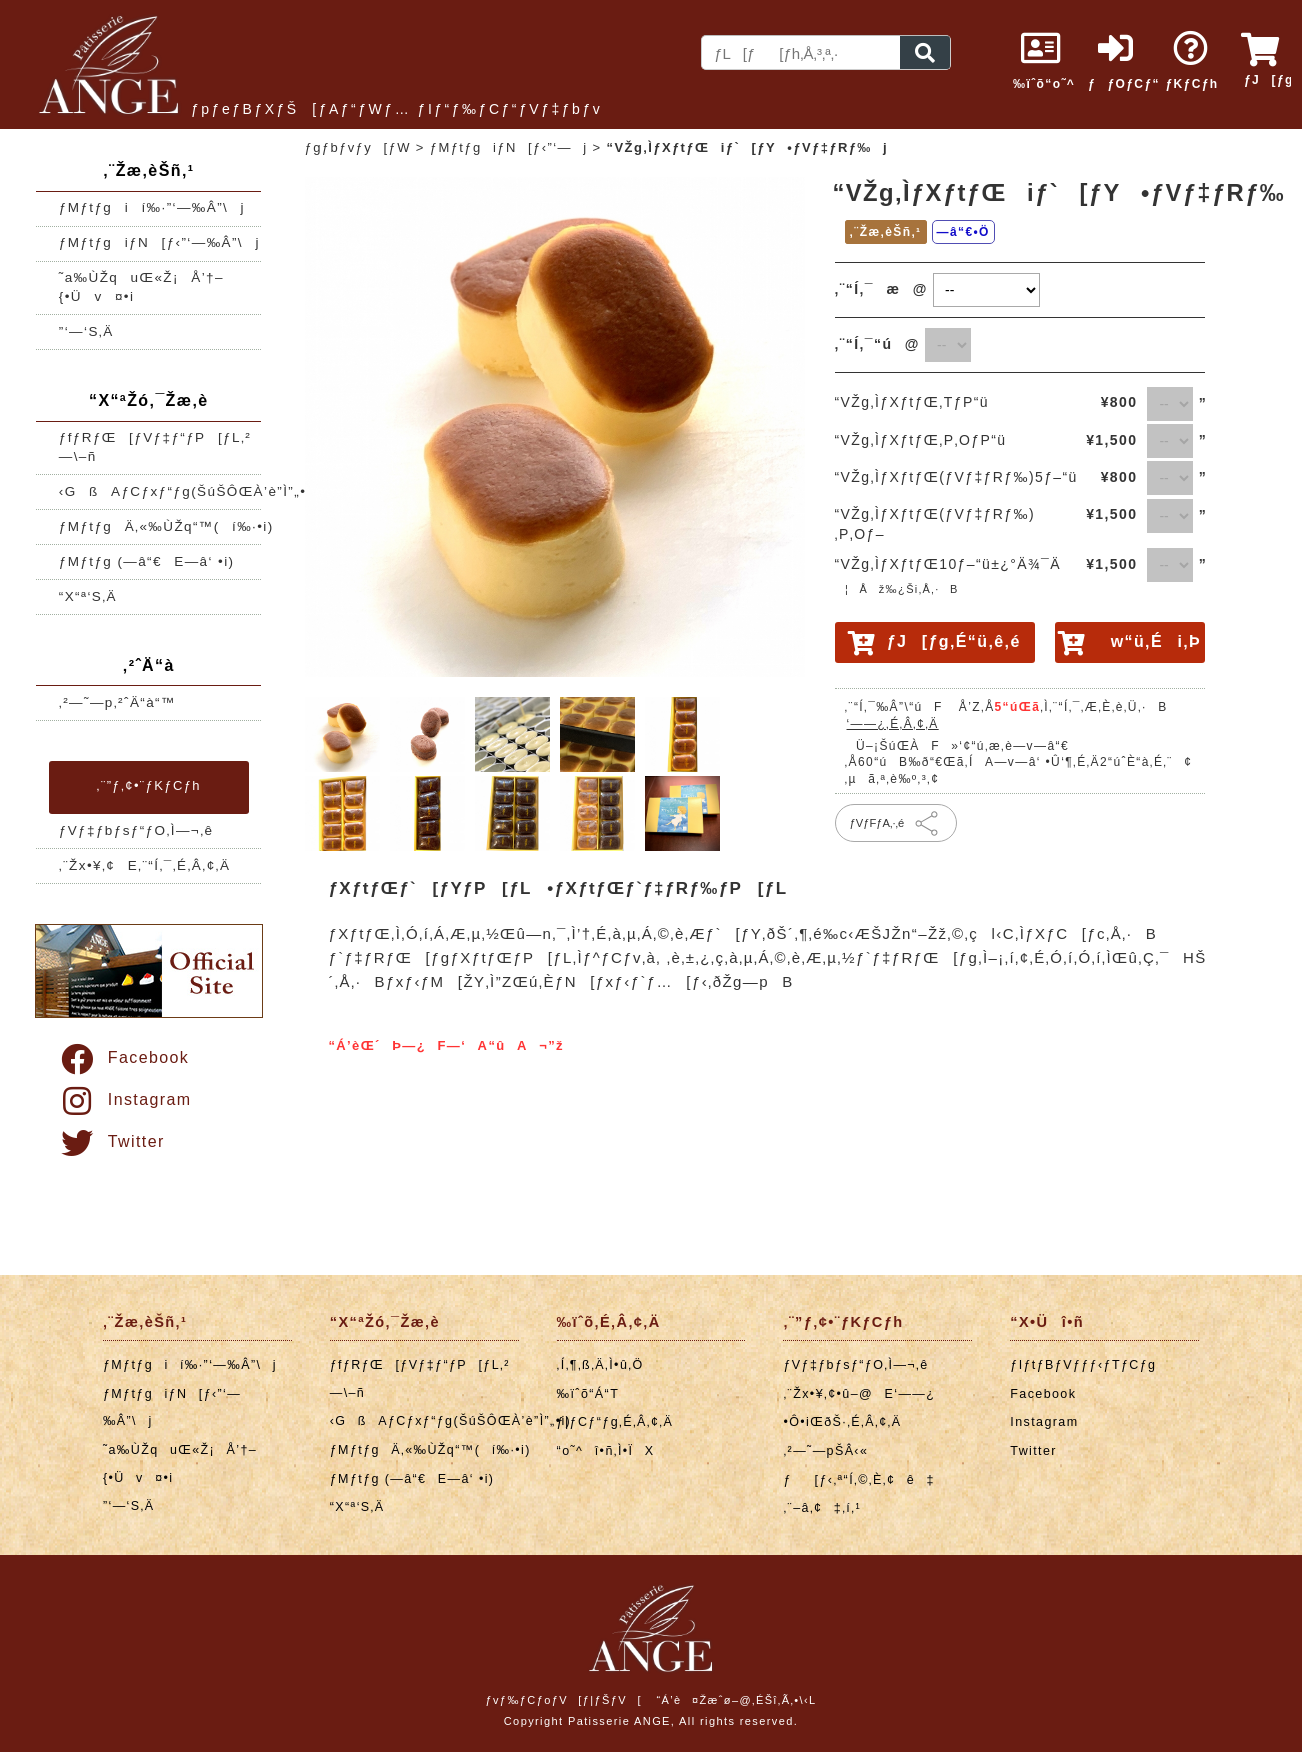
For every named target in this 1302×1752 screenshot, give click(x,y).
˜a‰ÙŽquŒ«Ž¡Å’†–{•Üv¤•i (141, 287)
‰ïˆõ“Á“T (588, 1394)
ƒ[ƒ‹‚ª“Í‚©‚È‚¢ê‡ (858, 1480)
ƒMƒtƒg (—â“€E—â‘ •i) (147, 561)
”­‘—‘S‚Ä (86, 331)
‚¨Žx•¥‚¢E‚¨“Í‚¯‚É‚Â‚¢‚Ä (145, 865)
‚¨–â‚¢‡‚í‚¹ (822, 1508)
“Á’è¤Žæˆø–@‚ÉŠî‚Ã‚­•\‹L (736, 1700)
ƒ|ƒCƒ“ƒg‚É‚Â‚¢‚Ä (615, 1422)
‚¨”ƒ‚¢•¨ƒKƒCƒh (149, 785)
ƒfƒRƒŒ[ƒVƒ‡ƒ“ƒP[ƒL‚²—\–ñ (155, 447)
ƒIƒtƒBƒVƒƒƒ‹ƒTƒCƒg (1083, 1365)
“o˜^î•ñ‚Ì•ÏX (606, 1451)
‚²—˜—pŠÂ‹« (825, 1451)
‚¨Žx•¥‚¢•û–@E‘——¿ (859, 1394)
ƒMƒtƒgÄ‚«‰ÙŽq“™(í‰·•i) (160, 526)
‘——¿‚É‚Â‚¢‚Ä (893, 724)
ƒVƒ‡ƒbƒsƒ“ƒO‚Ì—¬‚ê (136, 830)
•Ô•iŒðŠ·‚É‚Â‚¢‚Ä (842, 1422)
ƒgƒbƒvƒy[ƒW (358, 147)
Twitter (111, 1141)
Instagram (125, 1099)
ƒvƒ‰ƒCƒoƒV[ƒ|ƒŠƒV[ (563, 1700)
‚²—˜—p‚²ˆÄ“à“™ (117, 702)
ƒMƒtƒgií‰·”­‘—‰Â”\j (152, 207)
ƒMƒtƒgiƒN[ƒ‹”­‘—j (509, 147)
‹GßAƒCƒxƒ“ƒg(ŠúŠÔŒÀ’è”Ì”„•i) (160, 491)
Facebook (123, 1057)
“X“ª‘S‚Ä (88, 596)
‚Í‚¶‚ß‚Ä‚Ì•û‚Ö (600, 1365)
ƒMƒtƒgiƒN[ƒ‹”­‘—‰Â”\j (159, 242)
